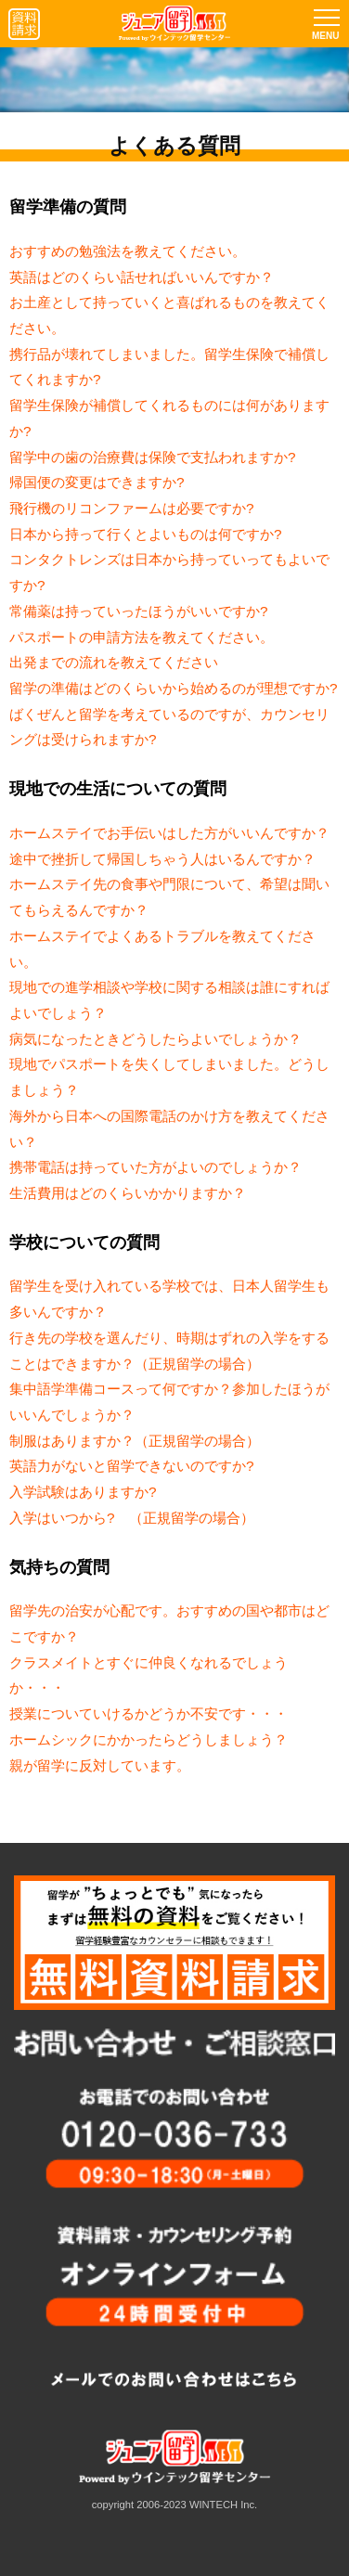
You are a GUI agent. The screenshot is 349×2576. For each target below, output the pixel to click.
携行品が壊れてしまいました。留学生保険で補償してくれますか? (169, 367)
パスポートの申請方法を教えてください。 (141, 637)
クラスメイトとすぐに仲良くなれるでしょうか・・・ (148, 1675)
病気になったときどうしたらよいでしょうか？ (155, 1039)
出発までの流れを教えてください (113, 662)
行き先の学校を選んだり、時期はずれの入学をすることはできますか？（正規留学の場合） (169, 1351)
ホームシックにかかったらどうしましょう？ (148, 1739)
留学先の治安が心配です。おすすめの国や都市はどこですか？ (169, 1623)
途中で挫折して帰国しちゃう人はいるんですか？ (162, 859)
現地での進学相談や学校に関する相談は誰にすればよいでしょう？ (169, 1000)
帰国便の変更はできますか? (97, 482)
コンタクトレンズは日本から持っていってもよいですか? (169, 572)
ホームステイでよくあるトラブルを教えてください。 (162, 949)
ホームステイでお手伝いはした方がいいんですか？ (169, 833)
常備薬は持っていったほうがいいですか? (138, 611)
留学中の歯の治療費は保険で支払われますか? (152, 457)
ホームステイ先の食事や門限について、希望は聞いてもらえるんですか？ (169, 897)
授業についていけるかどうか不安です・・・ (148, 1713)
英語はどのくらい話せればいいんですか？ (141, 277)
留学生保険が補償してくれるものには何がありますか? (169, 418)
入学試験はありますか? (83, 1492)
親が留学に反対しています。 (99, 1765)
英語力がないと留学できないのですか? (131, 1466)
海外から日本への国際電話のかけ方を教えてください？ (169, 1129)
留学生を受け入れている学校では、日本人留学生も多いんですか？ (169, 1299)
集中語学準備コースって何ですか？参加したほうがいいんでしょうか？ (169, 1402)
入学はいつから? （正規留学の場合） (131, 1518)
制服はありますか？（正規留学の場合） (134, 1441)
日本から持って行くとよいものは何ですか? (145, 534)
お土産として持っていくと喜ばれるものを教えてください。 (169, 315)
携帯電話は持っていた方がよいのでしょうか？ (155, 1167)
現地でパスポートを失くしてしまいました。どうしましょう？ (169, 1077)
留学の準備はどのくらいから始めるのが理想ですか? (173, 688)
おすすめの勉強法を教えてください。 (127, 251)
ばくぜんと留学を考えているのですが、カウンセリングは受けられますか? (169, 727)
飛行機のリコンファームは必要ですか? (131, 508)
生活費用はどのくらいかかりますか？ (127, 1193)
